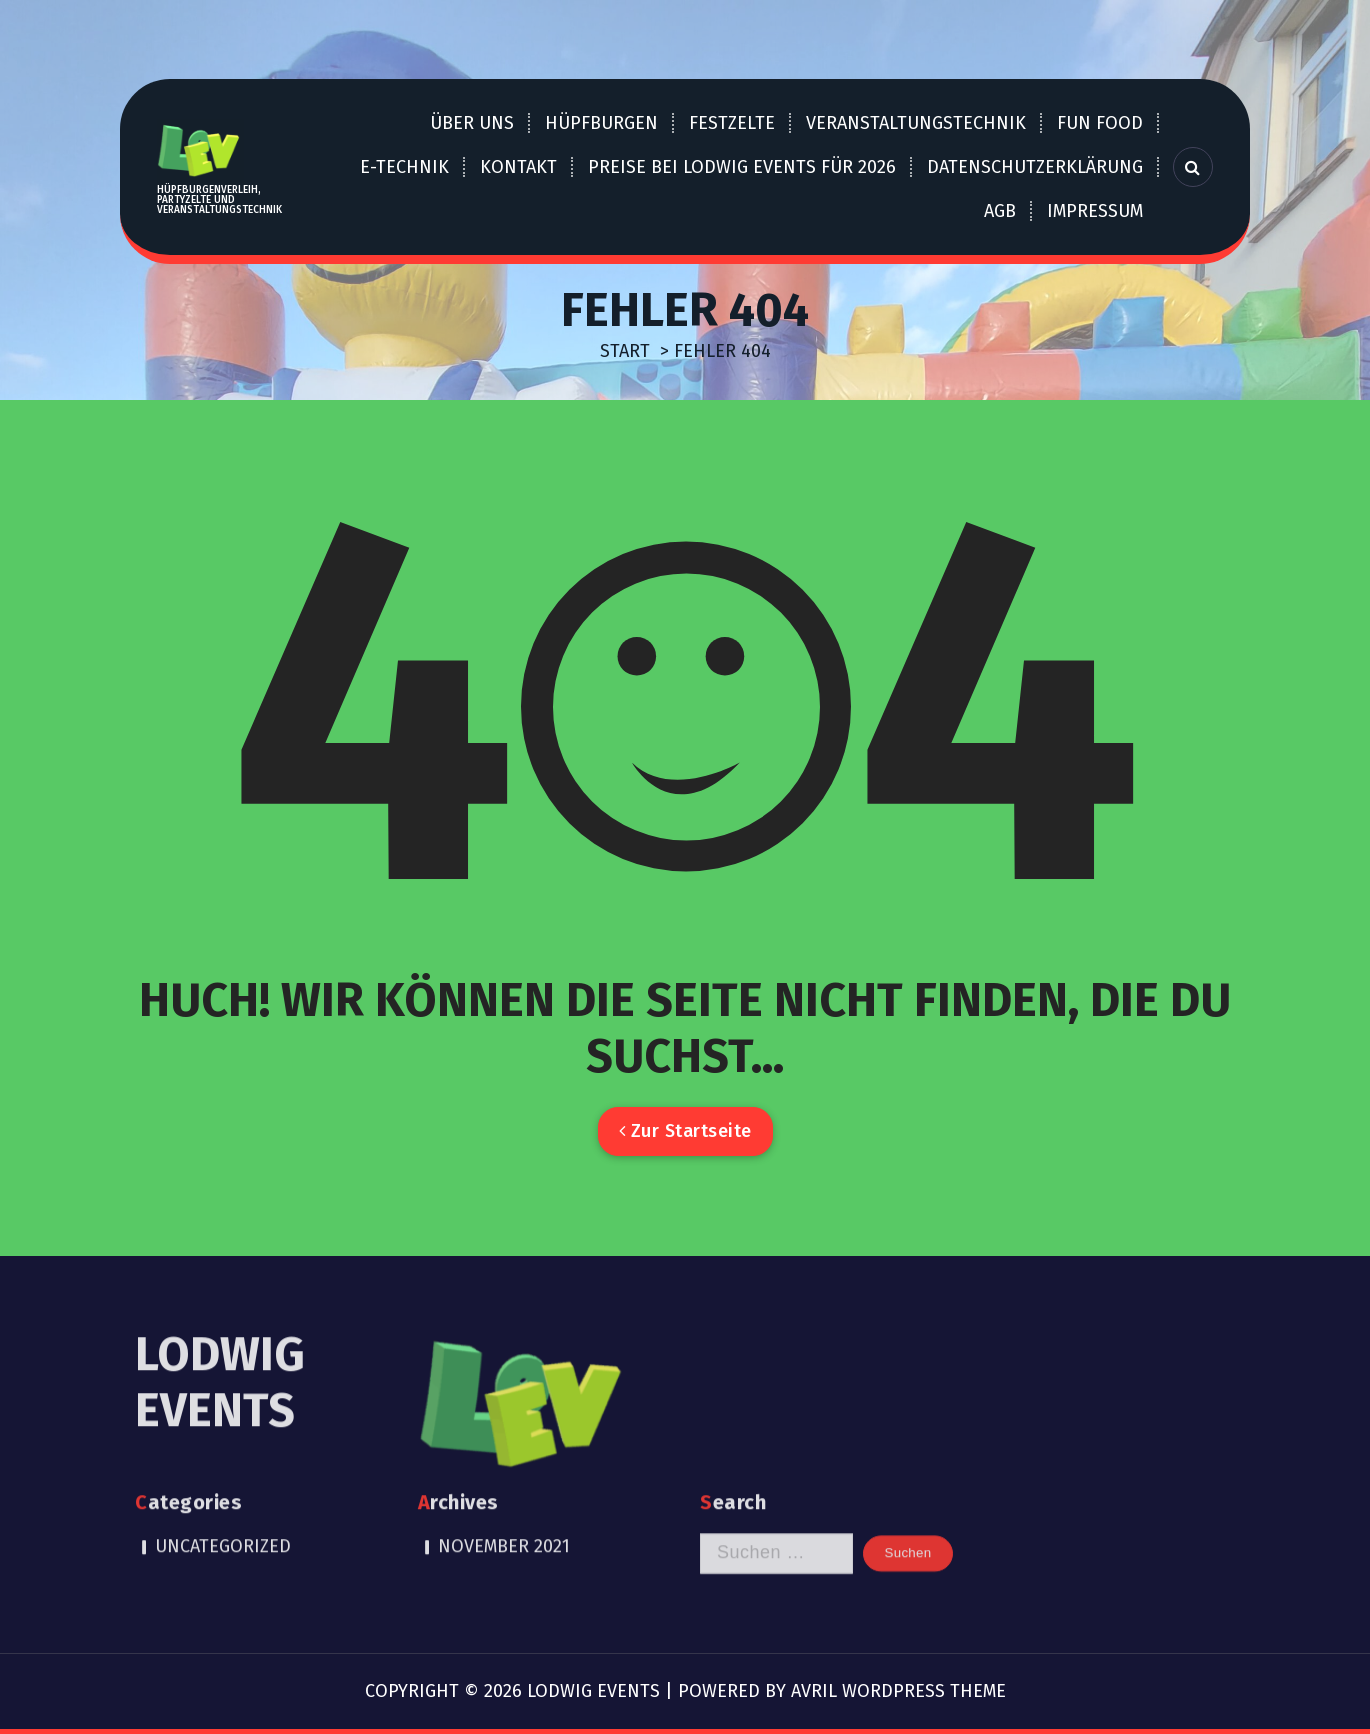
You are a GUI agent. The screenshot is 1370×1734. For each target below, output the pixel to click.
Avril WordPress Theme (898, 1691)
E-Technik (404, 167)
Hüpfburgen (601, 123)
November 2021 (504, 1476)
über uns (472, 123)
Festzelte (732, 123)
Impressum (1095, 211)
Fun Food (1100, 123)
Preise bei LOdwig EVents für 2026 (742, 167)
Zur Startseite (685, 1131)
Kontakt (518, 167)
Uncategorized (223, 1476)
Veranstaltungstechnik (916, 123)
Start (625, 351)
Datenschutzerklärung (1035, 167)
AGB (1000, 211)
